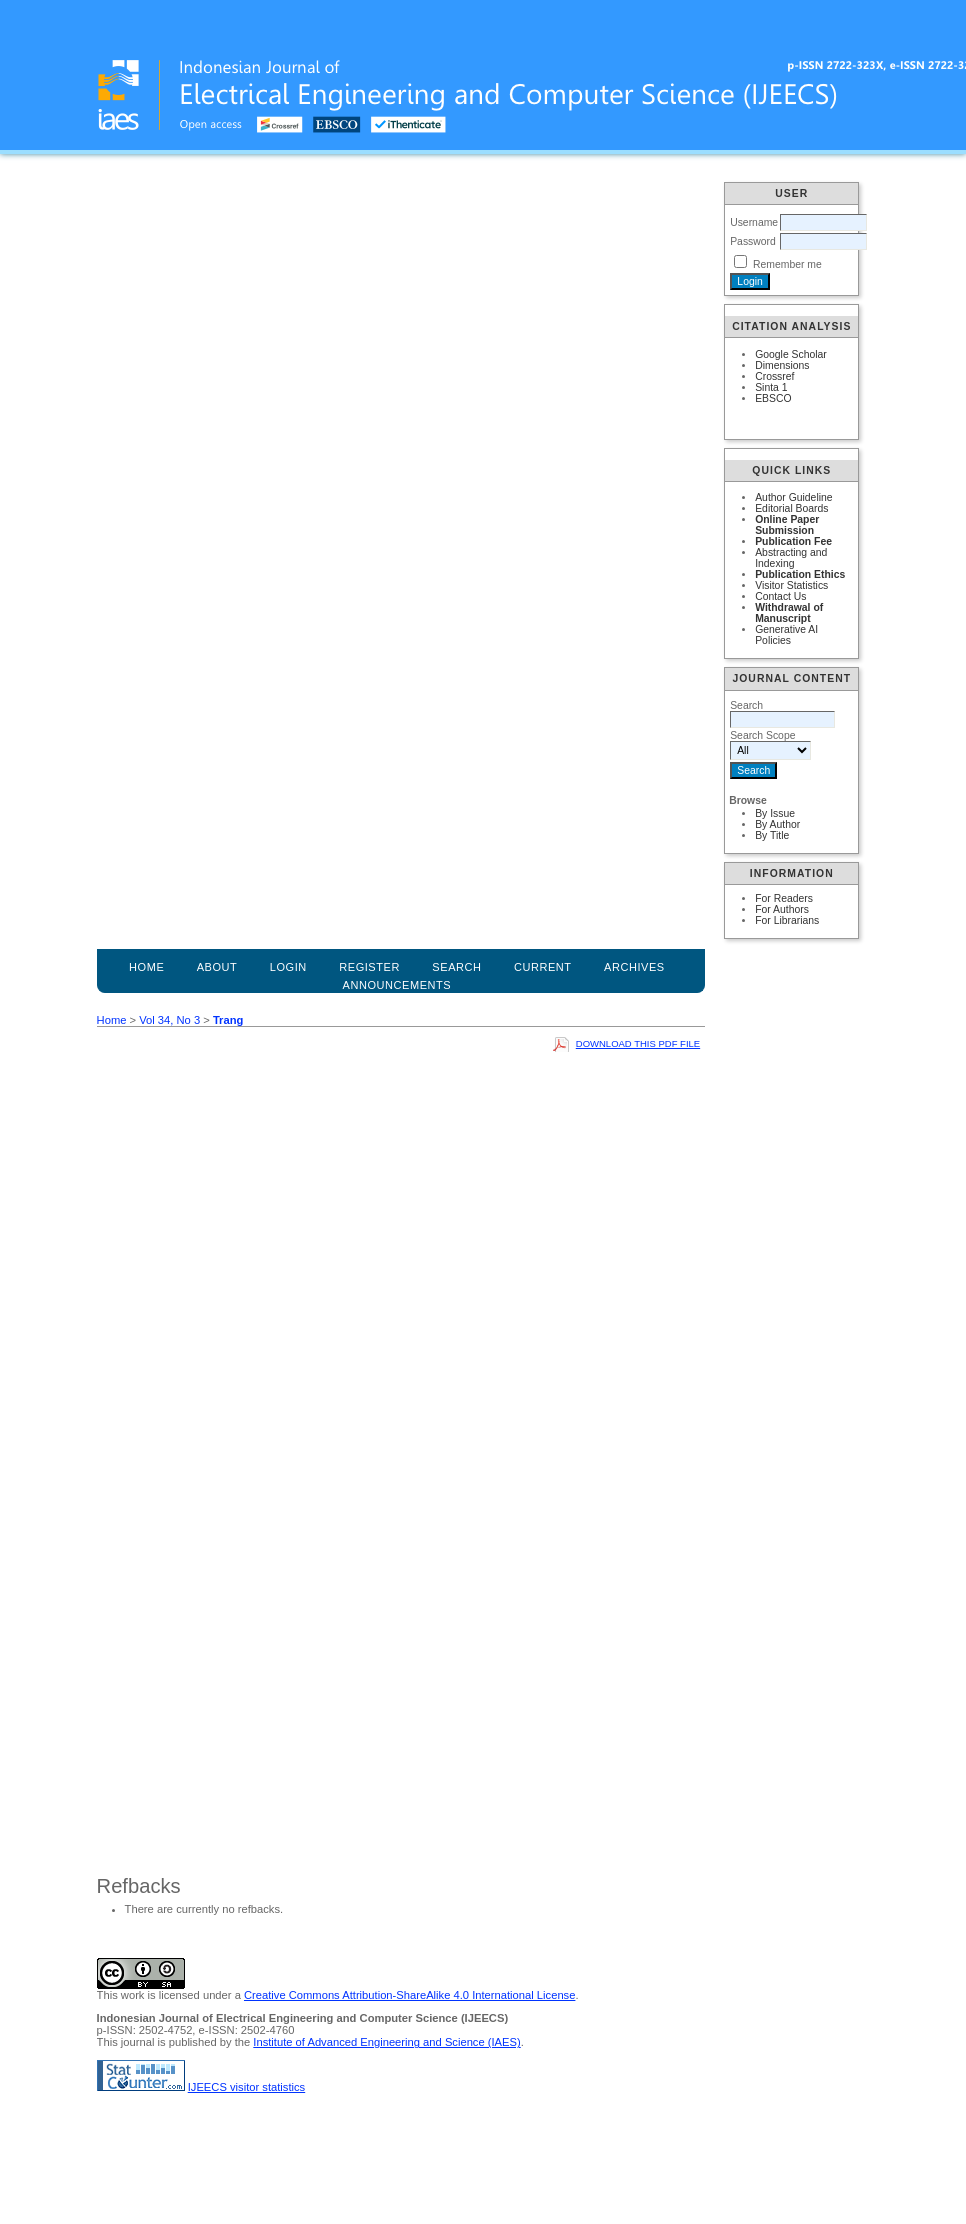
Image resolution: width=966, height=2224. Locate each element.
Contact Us (780, 596)
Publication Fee (793, 541)
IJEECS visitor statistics (247, 2087)
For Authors (782, 909)
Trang (228, 1020)
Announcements (397, 985)
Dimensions (782, 365)
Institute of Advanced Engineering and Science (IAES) (386, 2042)
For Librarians (787, 920)
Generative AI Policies (786, 635)
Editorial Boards (791, 508)
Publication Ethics (800, 574)
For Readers (784, 898)
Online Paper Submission (787, 525)
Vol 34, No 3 (169, 1020)
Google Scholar (791, 354)
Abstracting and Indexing (791, 558)
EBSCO (773, 398)
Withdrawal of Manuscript (789, 613)
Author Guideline (793, 497)
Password (753, 241)
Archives (634, 967)
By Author (777, 824)
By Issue (775, 813)
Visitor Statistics (791, 585)
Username (754, 222)
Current (543, 967)
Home (146, 967)
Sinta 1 (771, 387)
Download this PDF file (638, 1043)
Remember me (787, 264)
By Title (772, 835)
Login (288, 967)
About (217, 967)
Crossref (774, 376)
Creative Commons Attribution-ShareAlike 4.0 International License (409, 1995)
